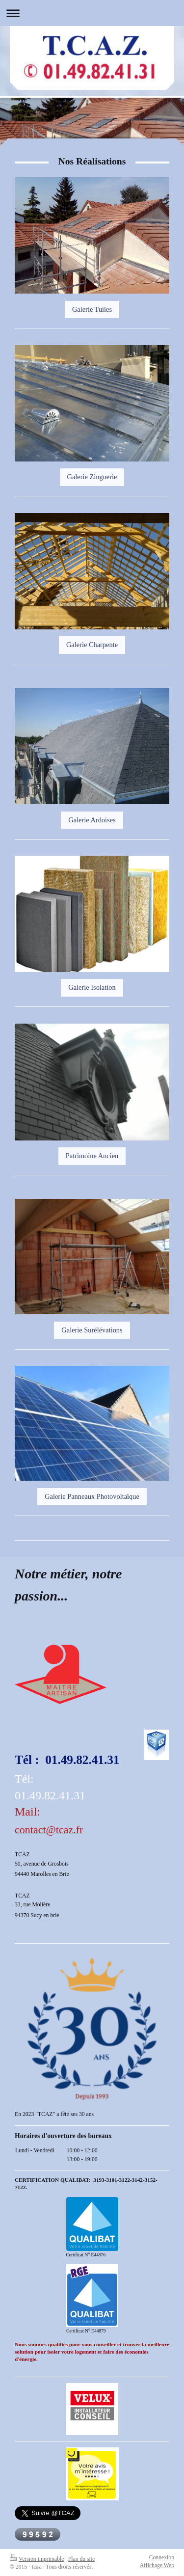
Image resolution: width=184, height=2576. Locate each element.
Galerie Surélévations (91, 1330)
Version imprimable (37, 2559)
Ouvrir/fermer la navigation (92, 13)
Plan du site (81, 2559)
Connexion (161, 2557)
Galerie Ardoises (91, 820)
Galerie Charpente (92, 645)
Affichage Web (157, 2565)
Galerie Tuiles (92, 309)
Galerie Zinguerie (92, 477)
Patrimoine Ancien (92, 1156)
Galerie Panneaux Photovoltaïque (92, 1496)
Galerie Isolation (91, 987)
